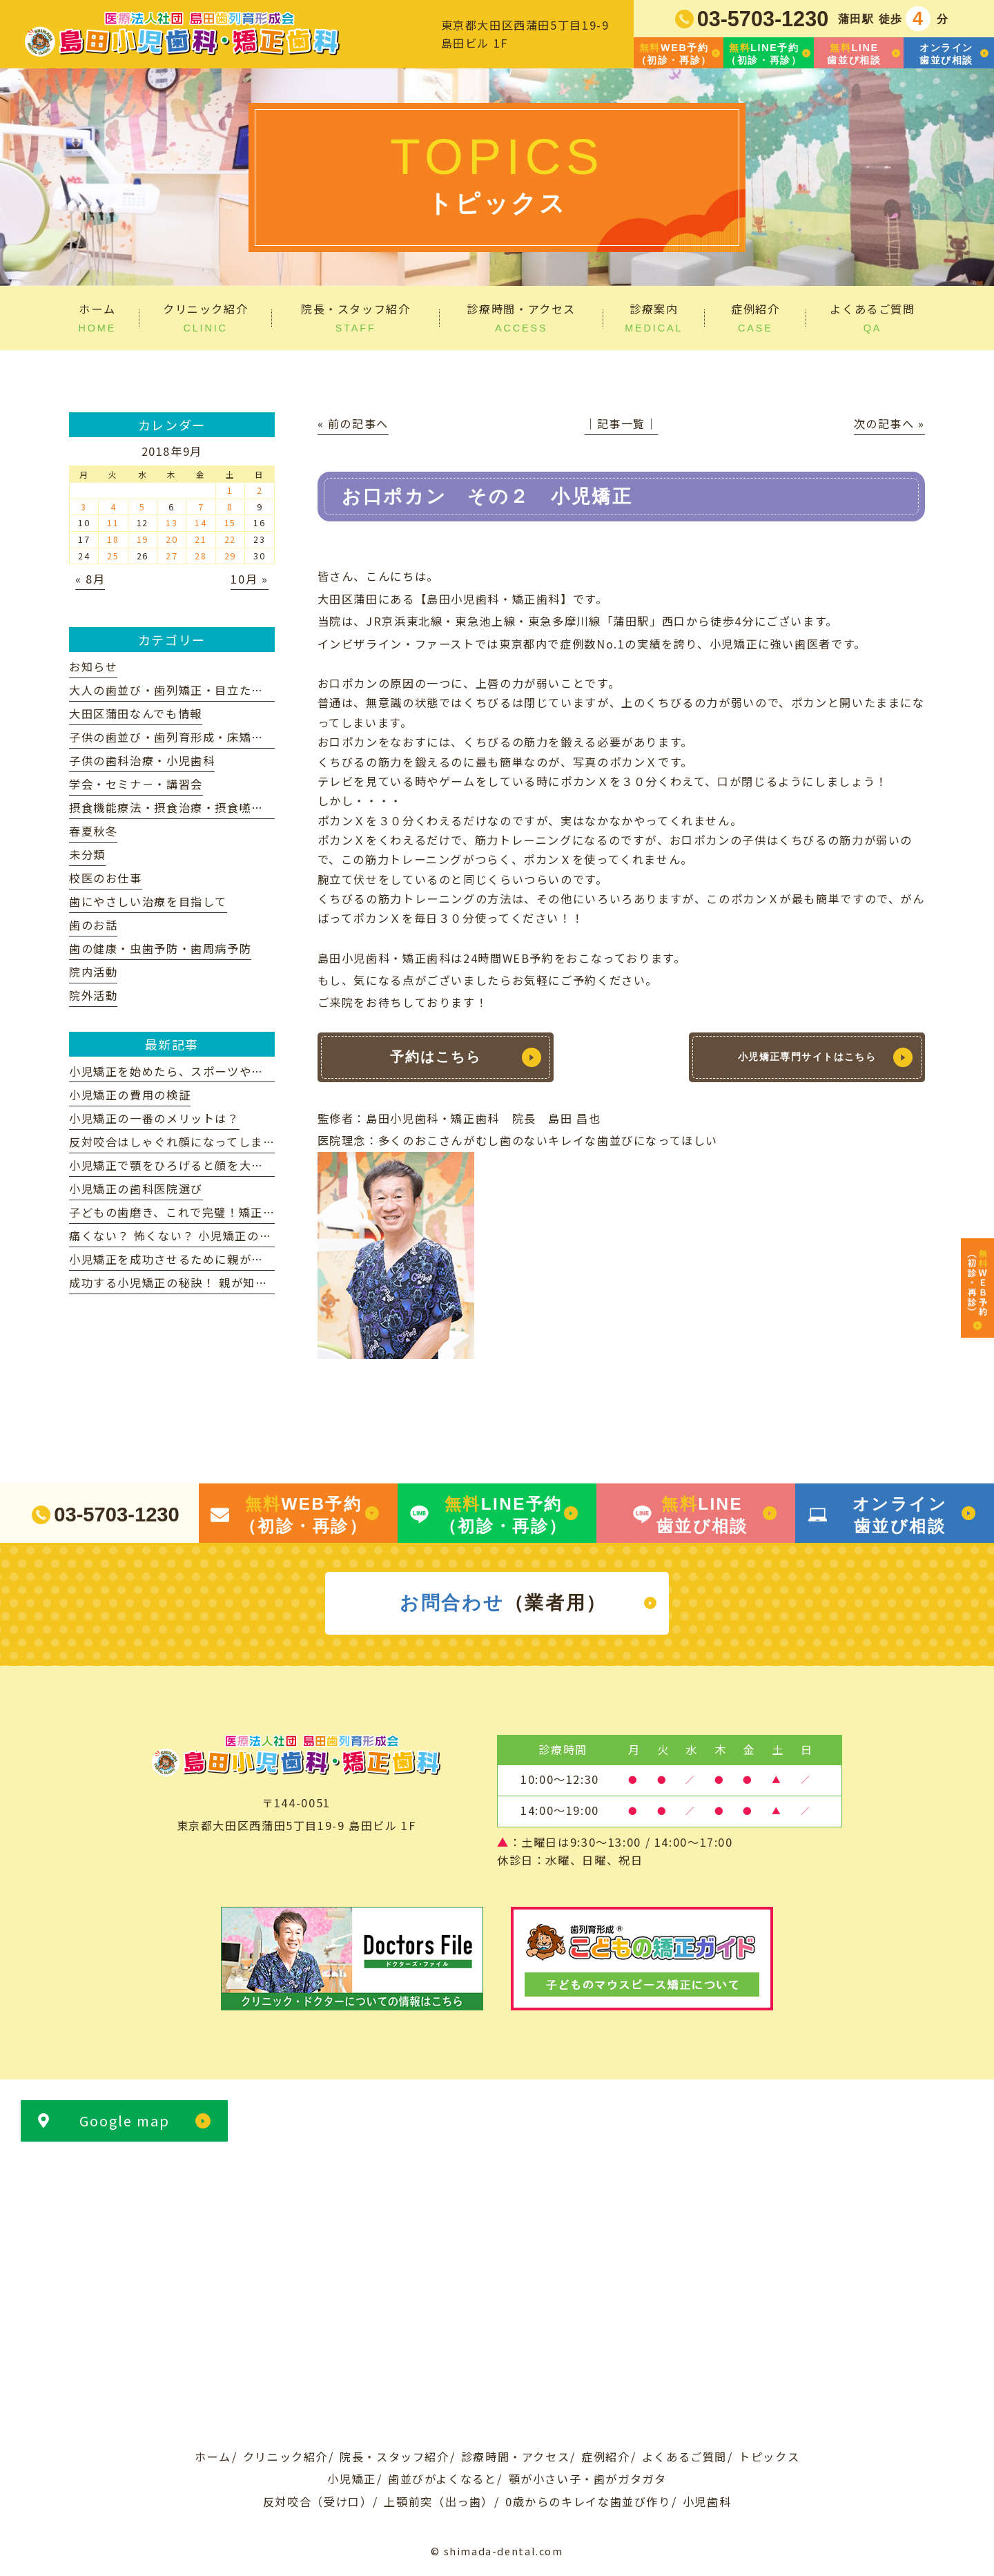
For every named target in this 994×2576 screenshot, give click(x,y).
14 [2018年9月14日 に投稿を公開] (200, 522)
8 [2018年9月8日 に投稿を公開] (230, 506)
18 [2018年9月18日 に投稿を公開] (113, 539)
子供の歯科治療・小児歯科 (142, 760)
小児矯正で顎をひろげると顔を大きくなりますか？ (209, 1165)
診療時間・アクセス (515, 2456)
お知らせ (93, 666)
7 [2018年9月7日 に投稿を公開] (201, 506)
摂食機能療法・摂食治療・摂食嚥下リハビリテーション (221, 807)
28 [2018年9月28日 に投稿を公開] (200, 555)
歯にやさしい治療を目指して (148, 901)
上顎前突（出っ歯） (439, 2501)
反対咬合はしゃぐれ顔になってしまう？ (178, 1141)
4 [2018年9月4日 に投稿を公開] (113, 506)
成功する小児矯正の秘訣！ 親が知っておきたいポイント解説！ (241, 1282)
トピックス (769, 2456)
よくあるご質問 (684, 2456)
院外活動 (93, 995)
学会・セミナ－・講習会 (136, 784)
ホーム (213, 2456)
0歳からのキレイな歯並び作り (588, 2501)
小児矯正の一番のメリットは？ (154, 1118)
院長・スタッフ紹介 (394, 2456)
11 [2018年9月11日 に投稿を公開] (113, 522)
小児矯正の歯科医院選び (136, 1188)
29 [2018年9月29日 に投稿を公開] (230, 555)
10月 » (249, 578)
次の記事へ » (889, 423)
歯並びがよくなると (442, 2478)
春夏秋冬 (93, 831)
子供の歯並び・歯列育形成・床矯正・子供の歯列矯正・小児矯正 (245, 737)
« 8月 (90, 578)
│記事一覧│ (621, 423)
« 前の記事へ (353, 423)
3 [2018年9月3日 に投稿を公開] (84, 506)
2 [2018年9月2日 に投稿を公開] (260, 490)
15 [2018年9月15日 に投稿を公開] (230, 522)
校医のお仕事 (105, 877)
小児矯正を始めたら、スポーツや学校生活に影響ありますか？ (239, 1071)
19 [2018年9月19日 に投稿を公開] (142, 539)
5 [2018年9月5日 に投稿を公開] (142, 506)
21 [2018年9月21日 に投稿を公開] (200, 539)
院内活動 (93, 971)
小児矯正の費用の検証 (130, 1094)
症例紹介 (605, 2456)
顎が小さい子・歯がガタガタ (588, 2478)
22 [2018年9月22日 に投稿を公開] (230, 539)
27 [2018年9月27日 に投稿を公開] (171, 555)
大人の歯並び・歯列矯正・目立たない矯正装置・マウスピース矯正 (251, 690)
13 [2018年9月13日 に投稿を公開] (171, 522)
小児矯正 (351, 2478)
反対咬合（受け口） (318, 2501)
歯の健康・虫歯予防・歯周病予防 (160, 948)
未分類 (87, 854)
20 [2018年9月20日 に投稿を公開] (171, 539)
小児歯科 (707, 2501)
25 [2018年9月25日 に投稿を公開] (113, 555)
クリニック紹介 (285, 2456)
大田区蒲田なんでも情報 (135, 713)
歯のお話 (93, 924)
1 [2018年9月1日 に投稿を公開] (230, 490)
